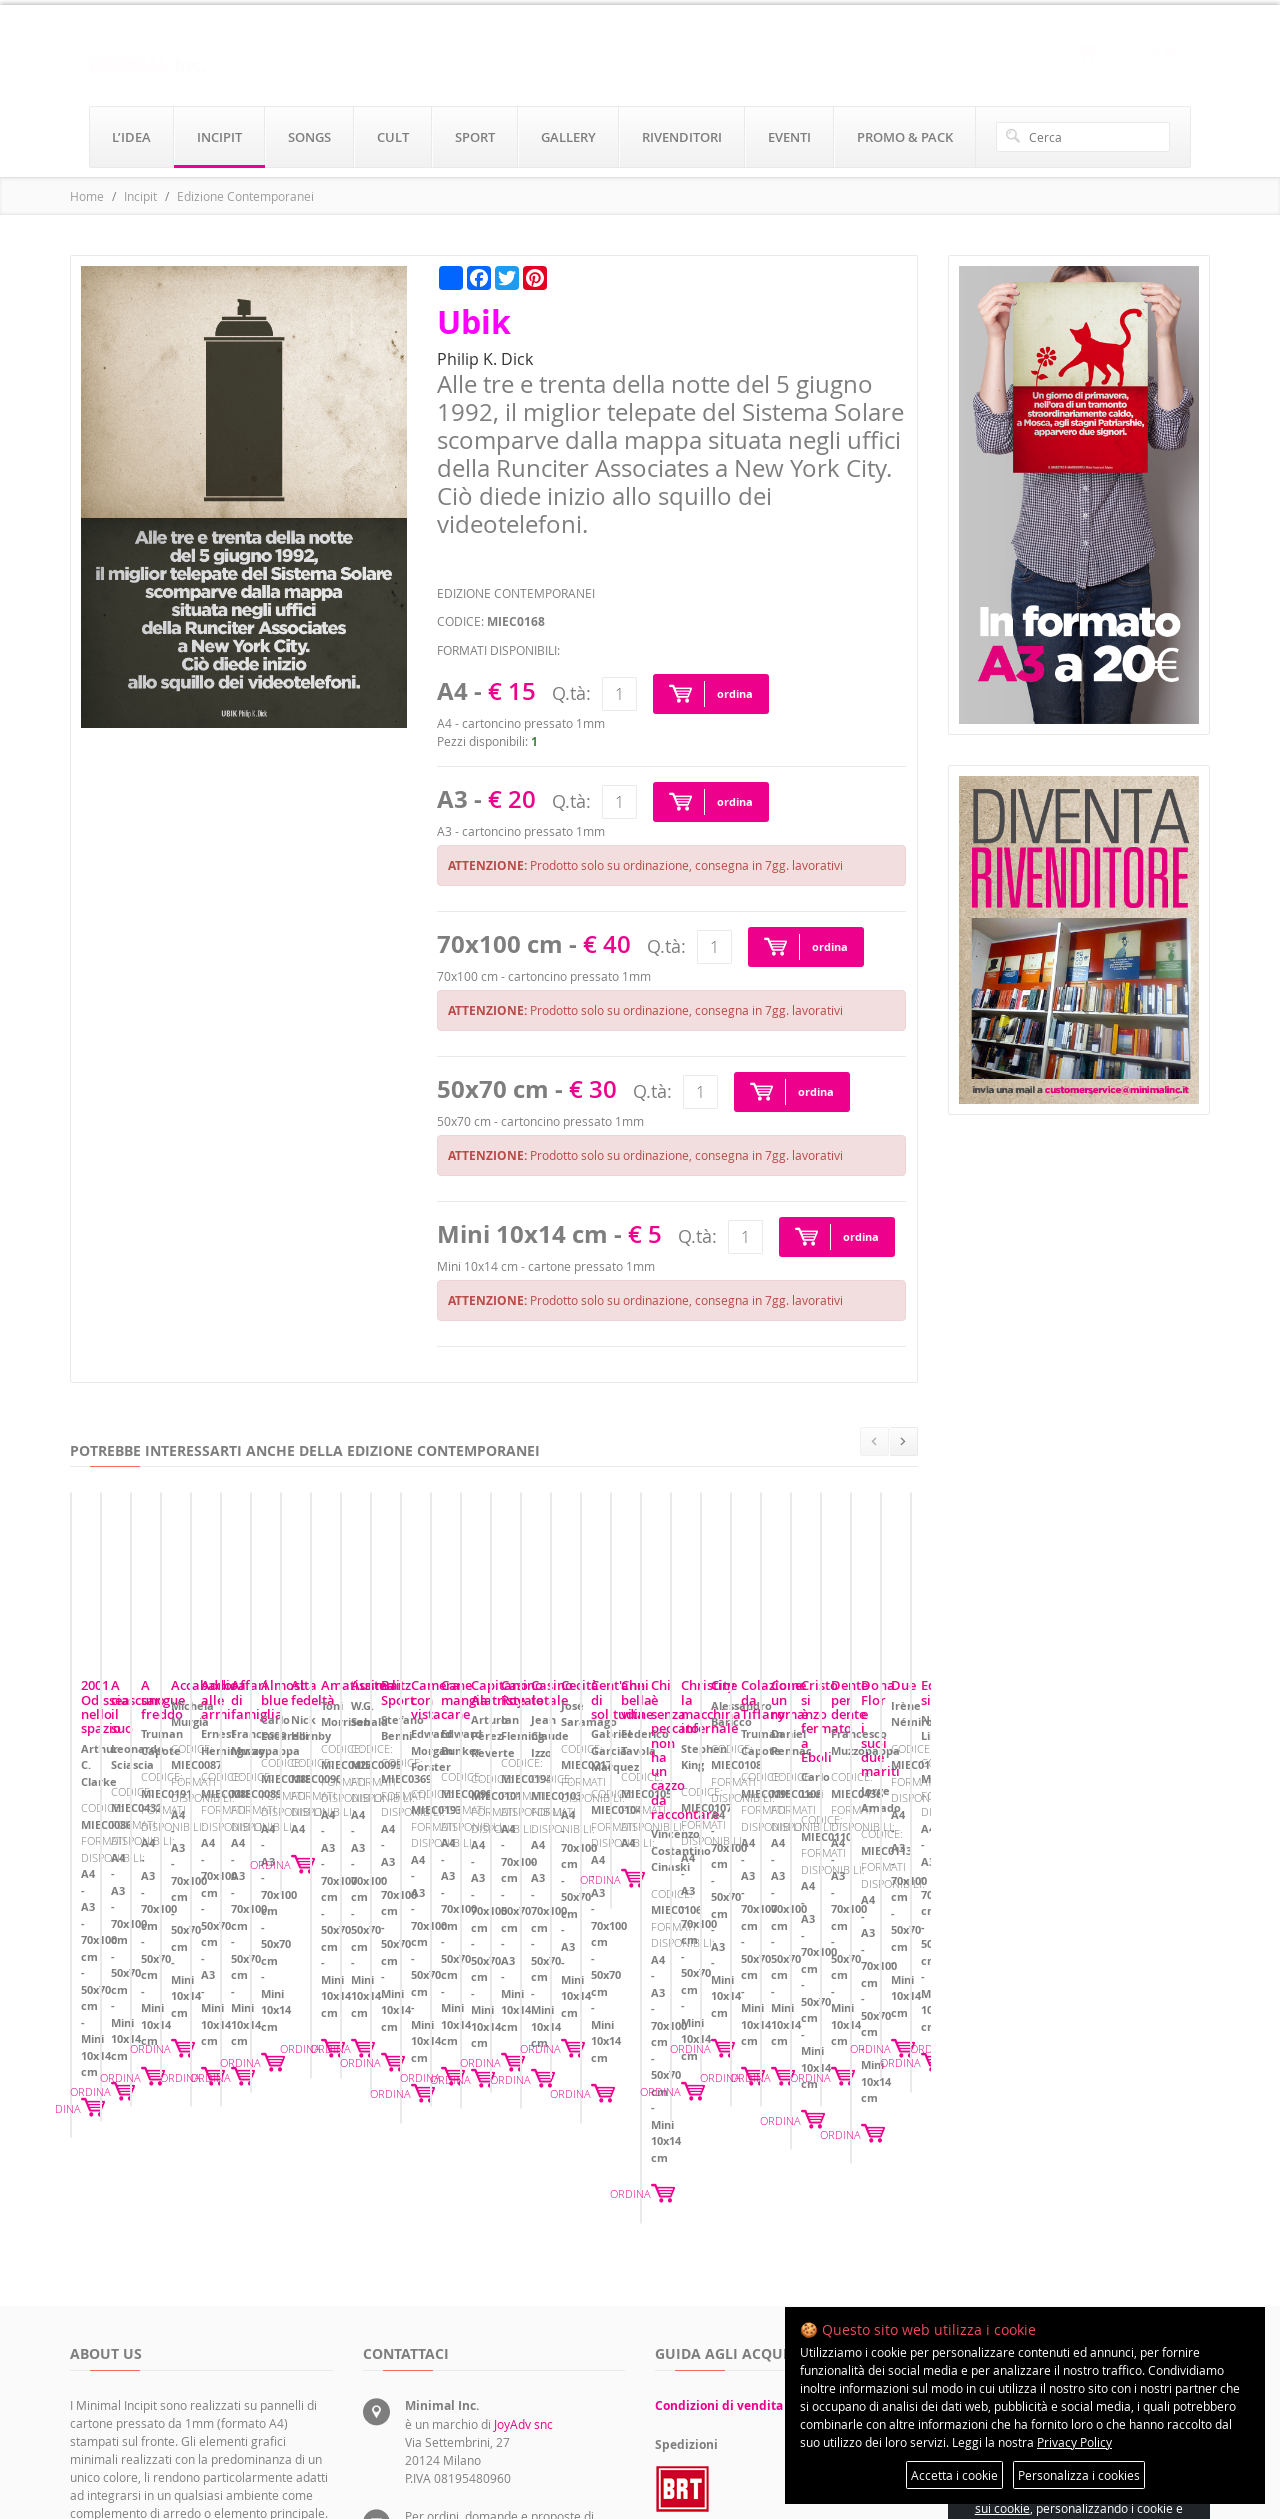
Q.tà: (571, 693)
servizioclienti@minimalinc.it (484, 2358)
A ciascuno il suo (424, 1865)
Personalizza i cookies (1079, 2475)
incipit (219, 137)
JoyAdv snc (523, 2230)
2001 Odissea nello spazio (159, 1865)
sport (475, 137)
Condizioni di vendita (719, 2211)
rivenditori (682, 137)
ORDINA (300, 1997)
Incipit (140, 196)
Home (87, 196)
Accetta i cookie (954, 2475)
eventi (789, 137)
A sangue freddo (715, 1865)
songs (309, 137)
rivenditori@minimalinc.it (474, 2404)
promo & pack (905, 137)
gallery (568, 137)
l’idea (131, 137)
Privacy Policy (1074, 2442)
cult (393, 137)
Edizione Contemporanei (245, 196)
